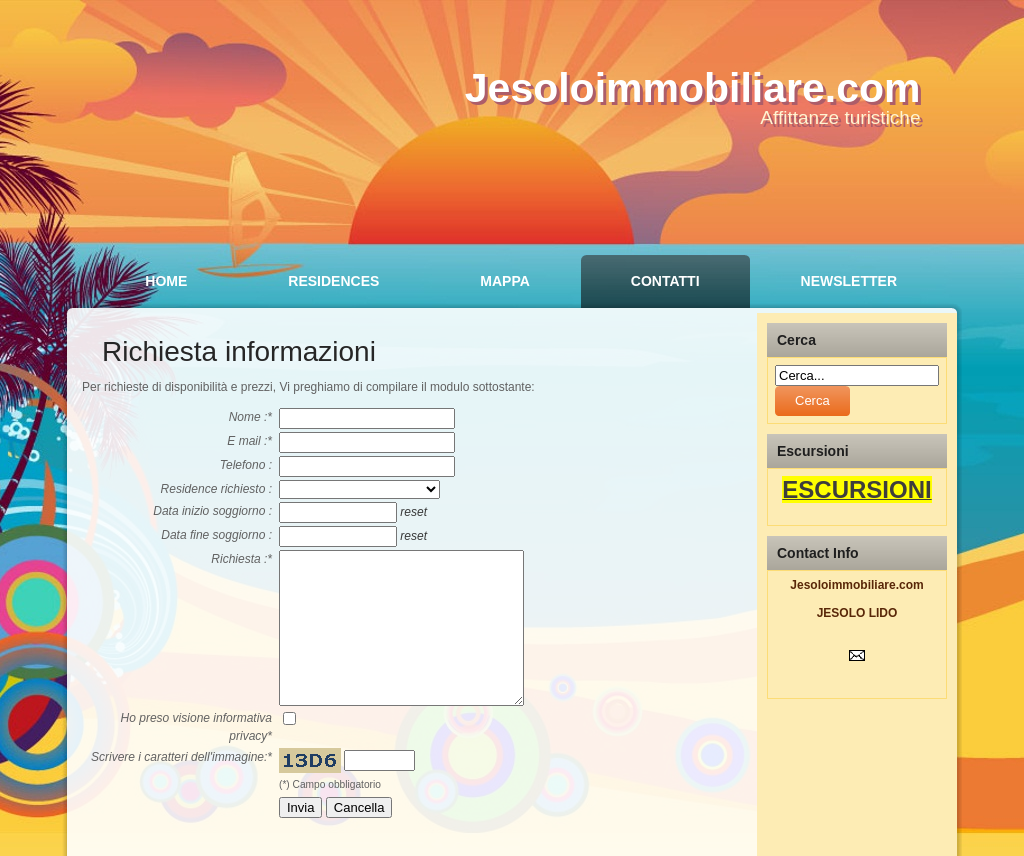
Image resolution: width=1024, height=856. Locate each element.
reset (413, 512)
